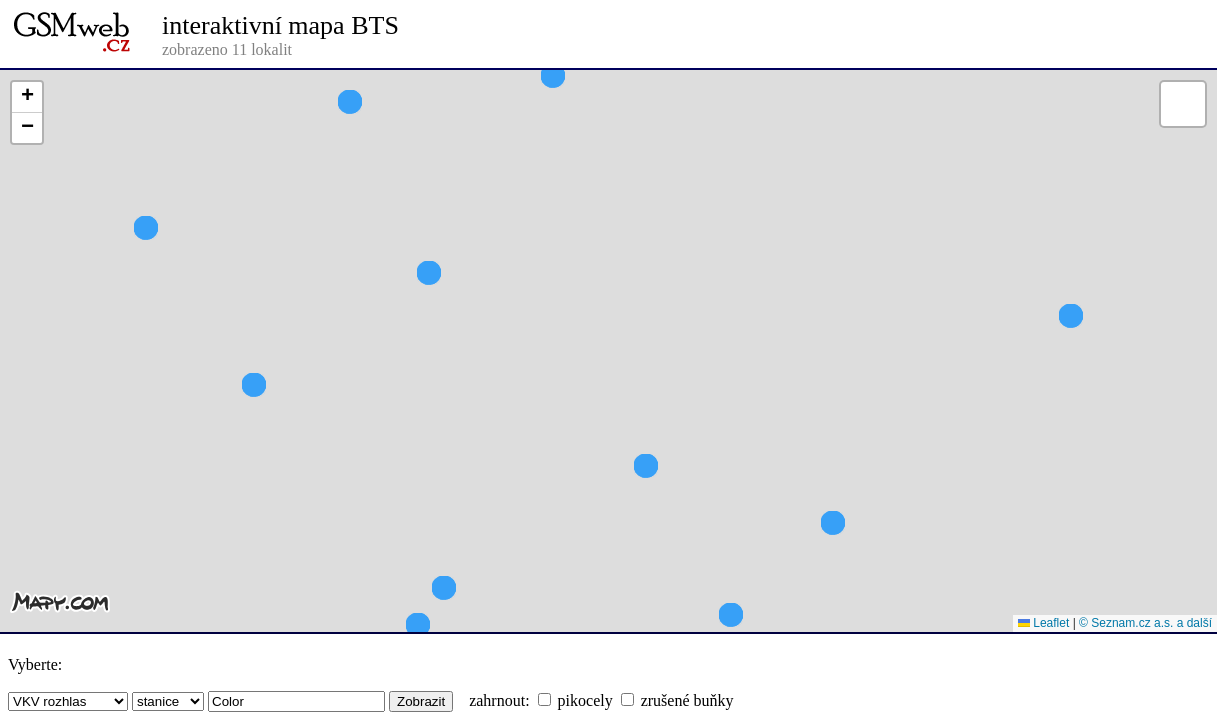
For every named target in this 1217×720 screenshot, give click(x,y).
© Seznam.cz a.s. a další (1145, 623)
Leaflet (1043, 623)
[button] (1071, 352)
